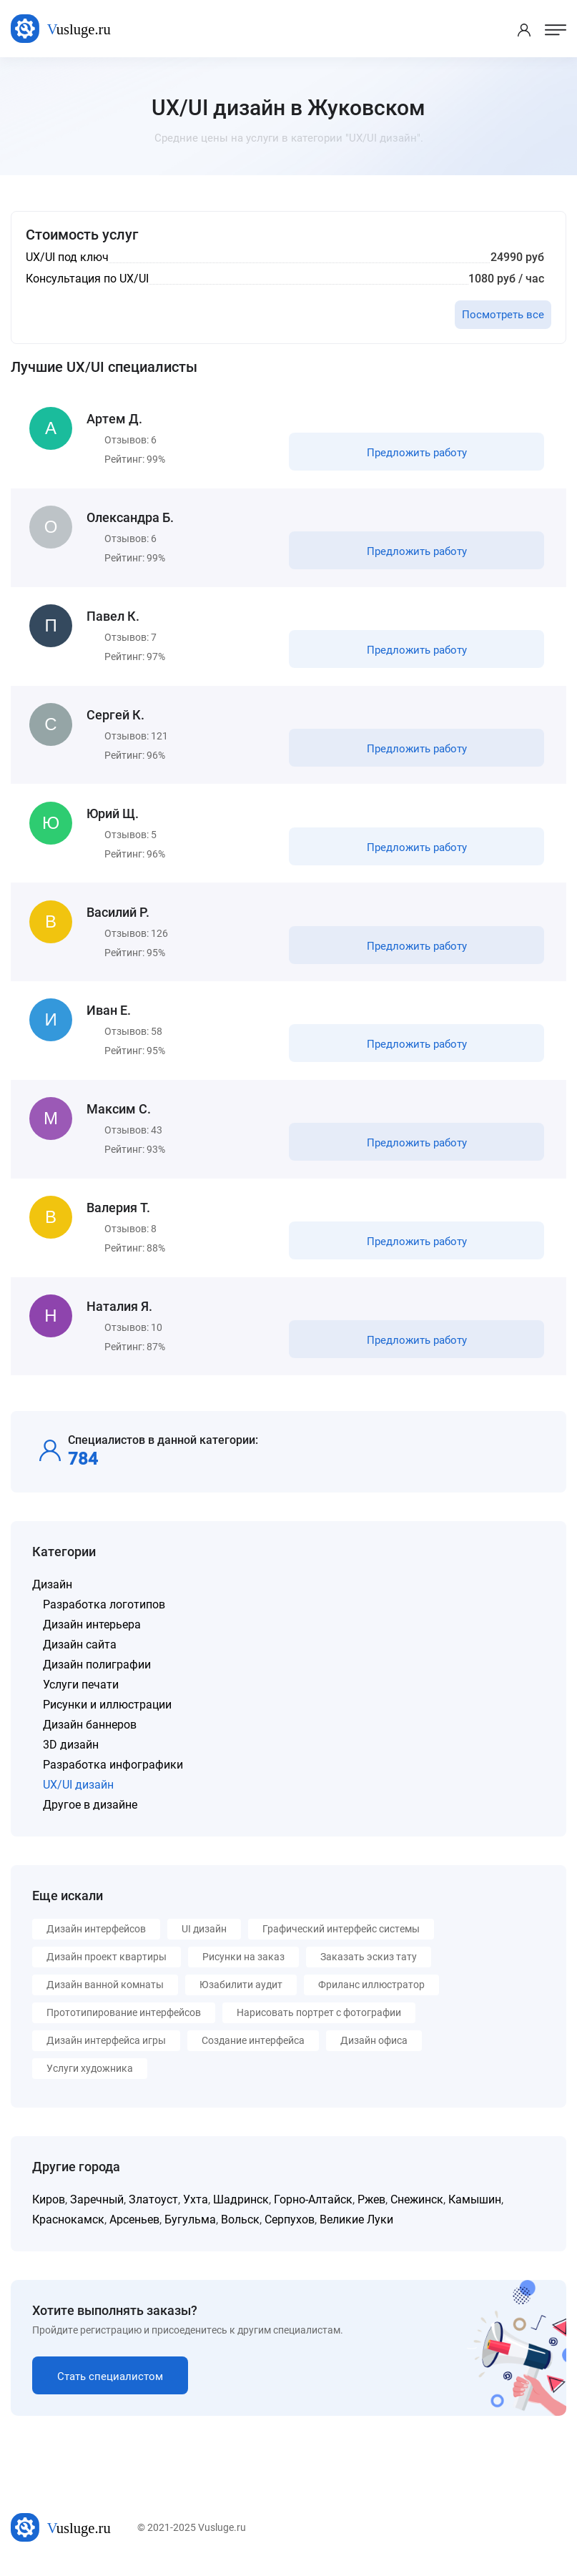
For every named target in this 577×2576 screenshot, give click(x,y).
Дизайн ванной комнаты (105, 1993)
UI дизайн (204, 1937)
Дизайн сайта (80, 1653)
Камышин (474, 2208)
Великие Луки (356, 2228)
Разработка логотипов (104, 1613)
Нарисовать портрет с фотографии (319, 2021)
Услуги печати (81, 1693)
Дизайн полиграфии (97, 1673)
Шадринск (241, 2208)
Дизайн (52, 1593)
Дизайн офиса (374, 2049)
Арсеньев (134, 2228)
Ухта (195, 2208)
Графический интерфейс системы (341, 1937)
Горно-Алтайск (313, 2208)
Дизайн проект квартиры (106, 1965)
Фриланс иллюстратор (371, 1993)
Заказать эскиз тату (368, 1965)
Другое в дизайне (90, 1813)
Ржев (371, 2208)
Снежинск (416, 2208)
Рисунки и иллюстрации (107, 1713)
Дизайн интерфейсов (96, 1937)
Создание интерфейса (253, 2049)
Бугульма (190, 2228)
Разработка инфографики (113, 1773)
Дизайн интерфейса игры (106, 2049)
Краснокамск (68, 2228)
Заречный (97, 2208)
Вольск (240, 2228)
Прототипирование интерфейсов (123, 2021)
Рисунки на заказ (243, 1965)
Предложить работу (416, 453)
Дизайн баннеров (90, 1733)
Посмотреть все (503, 314)
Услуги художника (89, 2077)
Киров (48, 2208)
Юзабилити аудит (240, 1993)
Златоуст (153, 2208)
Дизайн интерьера (92, 1633)
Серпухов (290, 2228)
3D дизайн (71, 1753)
